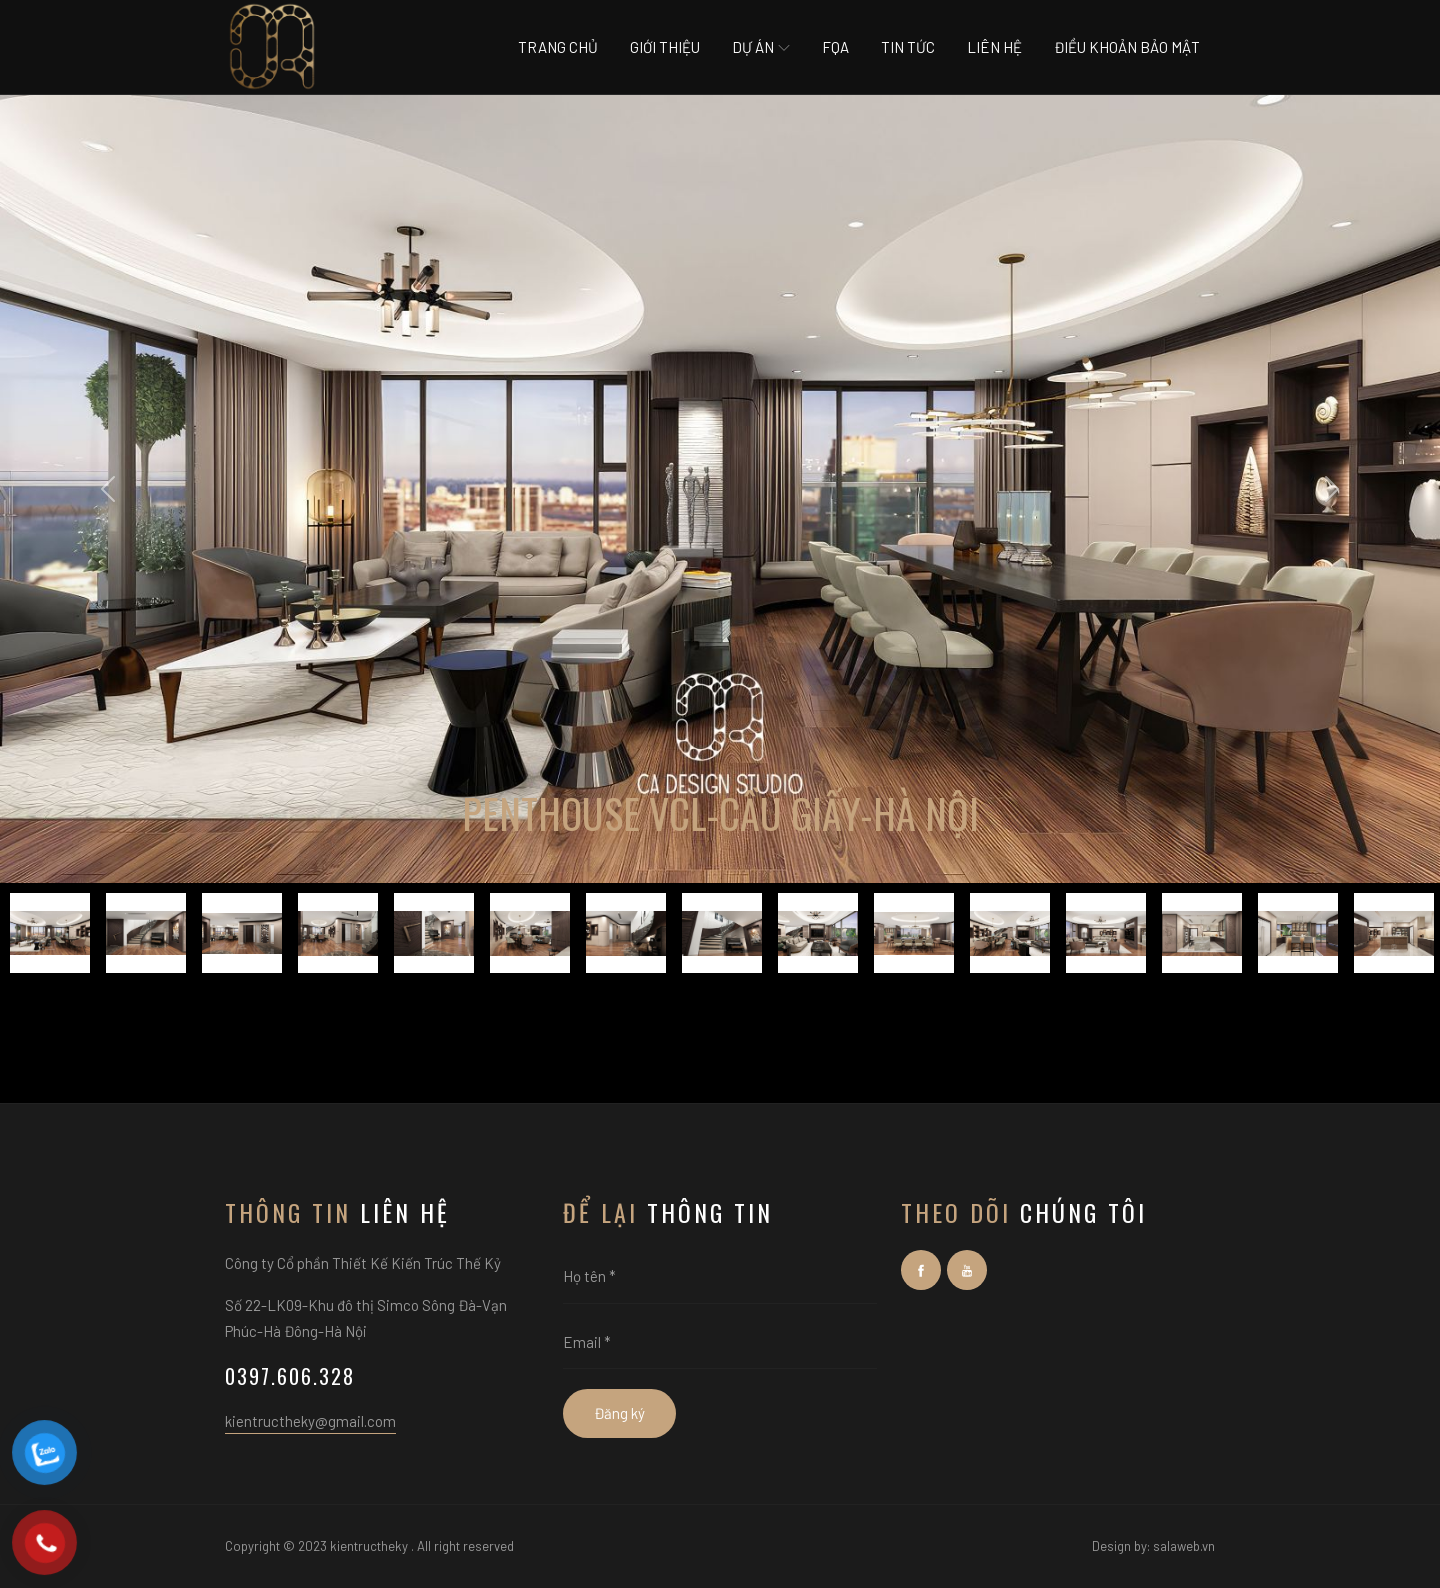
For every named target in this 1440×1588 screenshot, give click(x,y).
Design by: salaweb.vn (1153, 1546)
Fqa (835, 47)
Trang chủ (558, 47)
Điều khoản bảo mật (1127, 47)
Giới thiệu (665, 47)
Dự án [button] (761, 47)
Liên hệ (994, 47)
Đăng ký (619, 1413)
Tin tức (908, 47)
